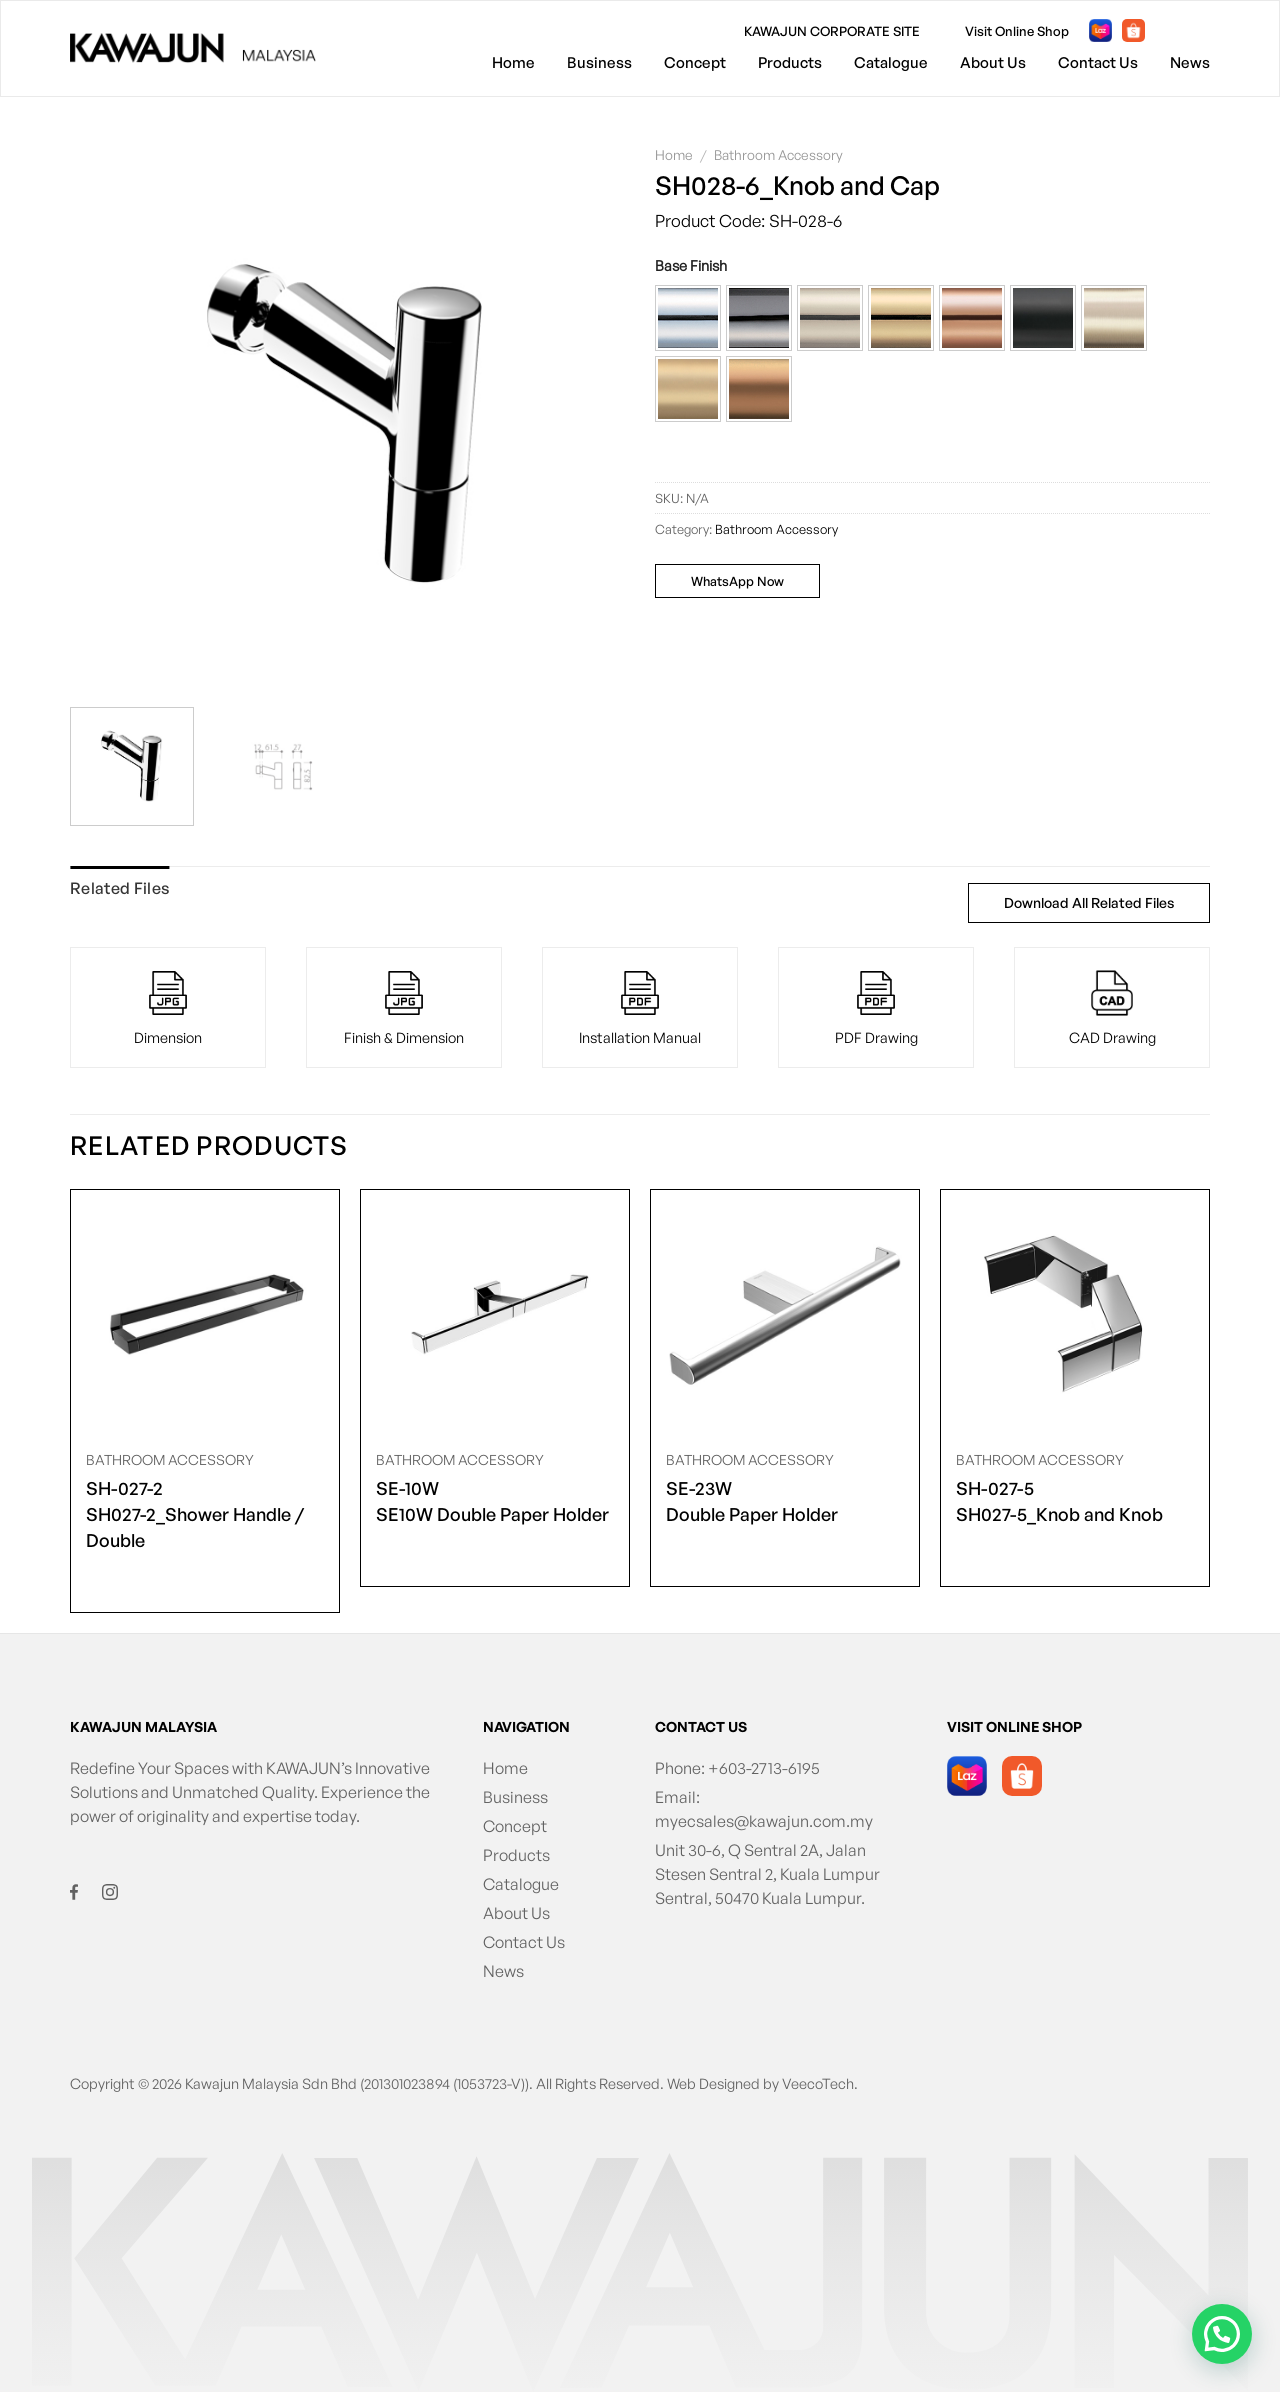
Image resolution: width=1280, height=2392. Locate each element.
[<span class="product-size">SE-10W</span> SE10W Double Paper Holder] (495, 1315)
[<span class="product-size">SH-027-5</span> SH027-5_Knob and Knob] (1075, 1315)
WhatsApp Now (737, 581)
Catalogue (891, 62)
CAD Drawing (1112, 1037)
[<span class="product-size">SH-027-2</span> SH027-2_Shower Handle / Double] (205, 1315)
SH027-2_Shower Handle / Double (205, 1513)
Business (599, 62)
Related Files (119, 888)
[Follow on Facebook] (1170, 30)
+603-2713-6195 (764, 1768)
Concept (695, 62)
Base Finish (691, 265)
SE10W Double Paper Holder (492, 1500)
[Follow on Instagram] (1202, 30)
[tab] (119, 889)
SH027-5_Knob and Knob (1059, 1500)
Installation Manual (640, 1037)
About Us (993, 62)
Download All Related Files (1089, 902)
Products (790, 62)
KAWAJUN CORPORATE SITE (832, 31)
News (1190, 62)
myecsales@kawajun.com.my (764, 1821)
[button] (688, 318)
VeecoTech (818, 2083)
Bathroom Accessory (778, 154)
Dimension (168, 1037)
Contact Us (1098, 62)
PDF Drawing (876, 1037)
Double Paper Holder (752, 1500)
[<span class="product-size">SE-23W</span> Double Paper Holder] (785, 1315)
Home (513, 62)
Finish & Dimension (404, 1037)
